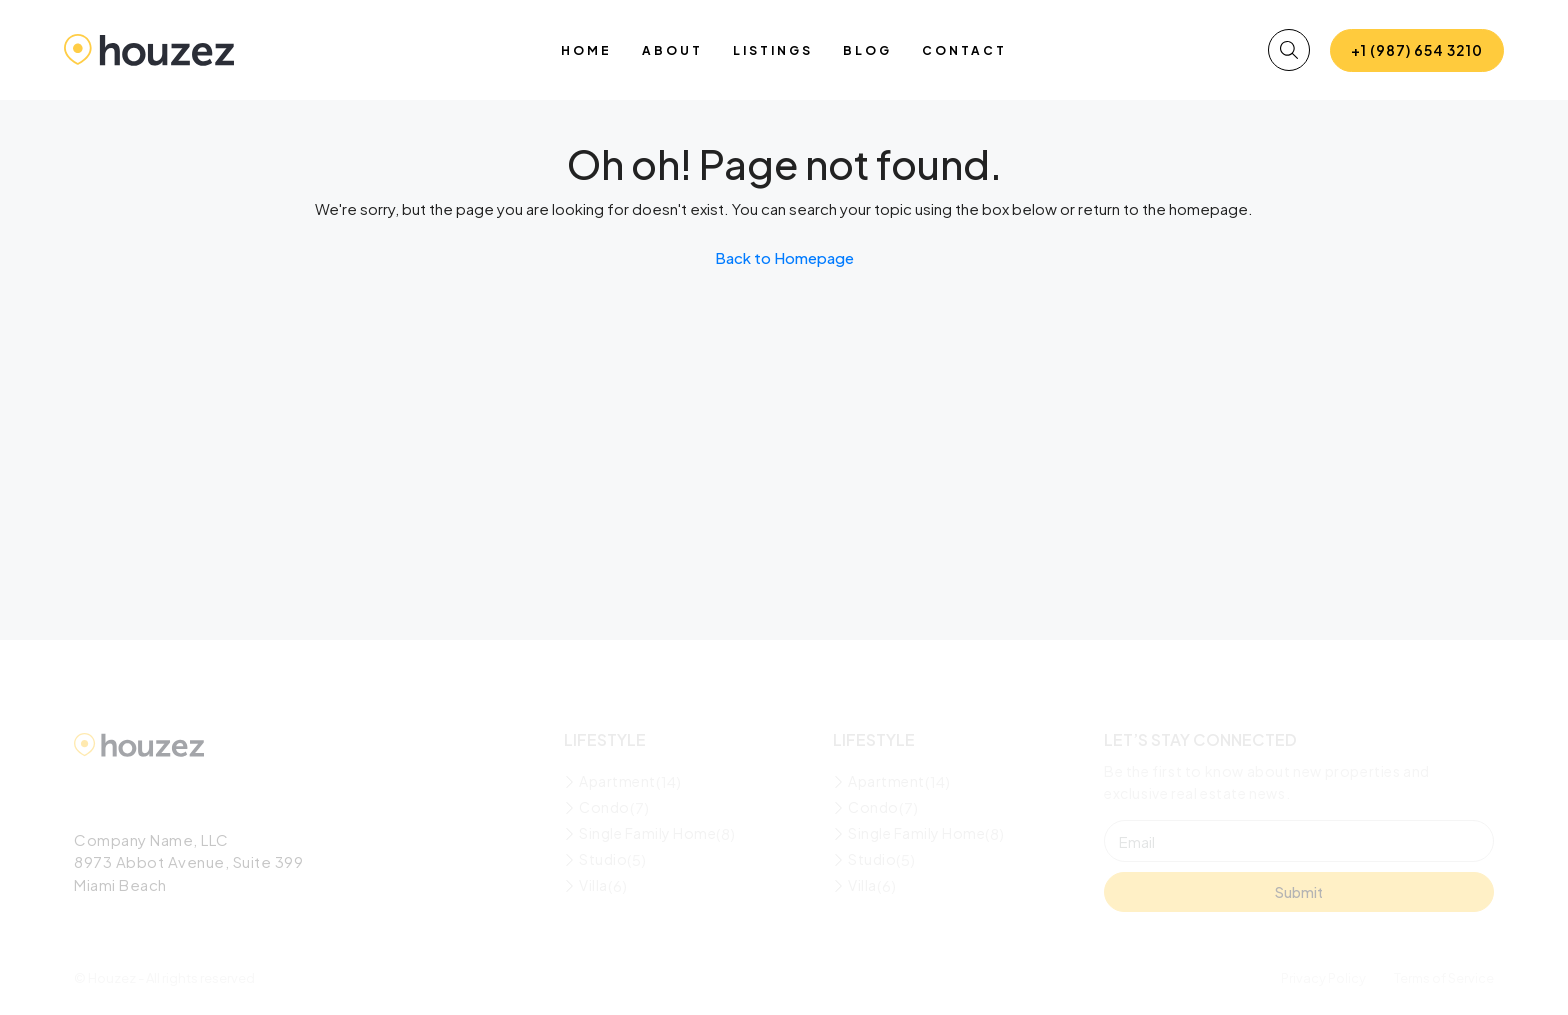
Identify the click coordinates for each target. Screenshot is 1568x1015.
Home (586, 50)
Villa (593, 885)
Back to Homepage (784, 257)
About (672, 50)
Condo (604, 807)
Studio (603, 859)
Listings (773, 50)
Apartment (617, 781)
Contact (964, 50)
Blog (867, 50)
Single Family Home (647, 833)
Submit (1299, 892)
